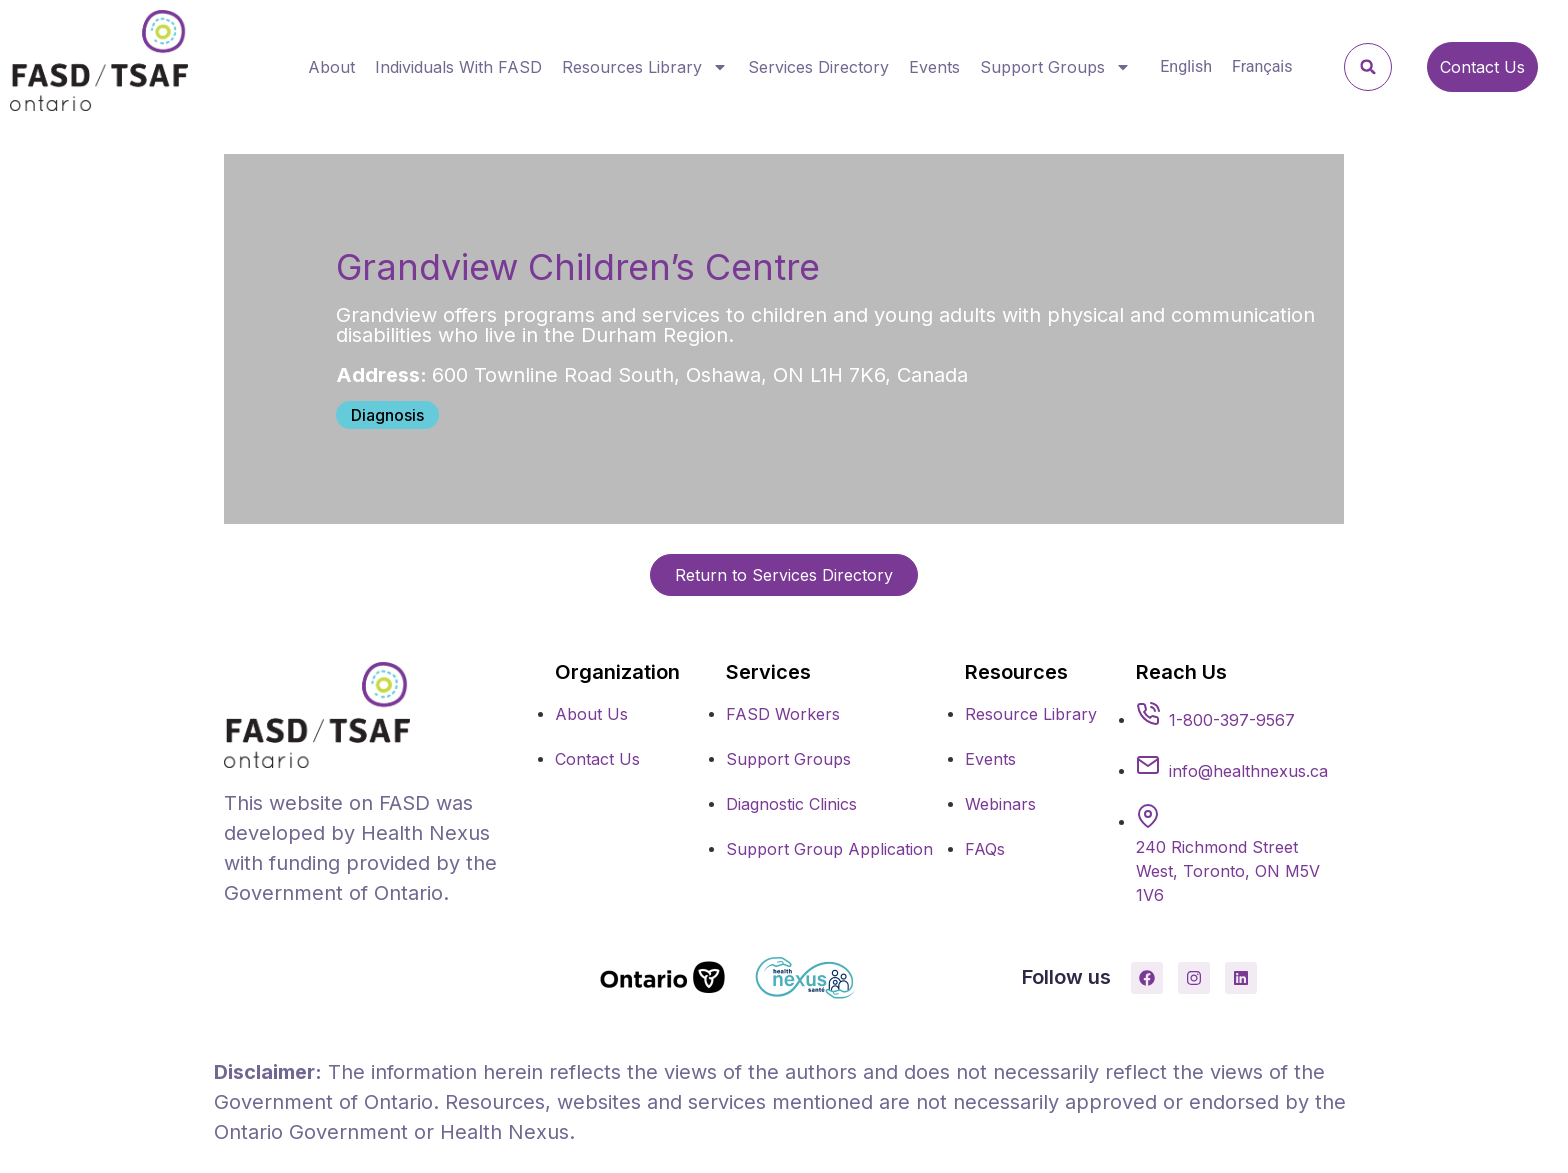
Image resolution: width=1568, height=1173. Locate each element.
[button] (1368, 67)
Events (934, 67)
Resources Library (645, 67)
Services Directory (818, 67)
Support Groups (1055, 67)
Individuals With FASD (458, 67)
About (331, 67)
